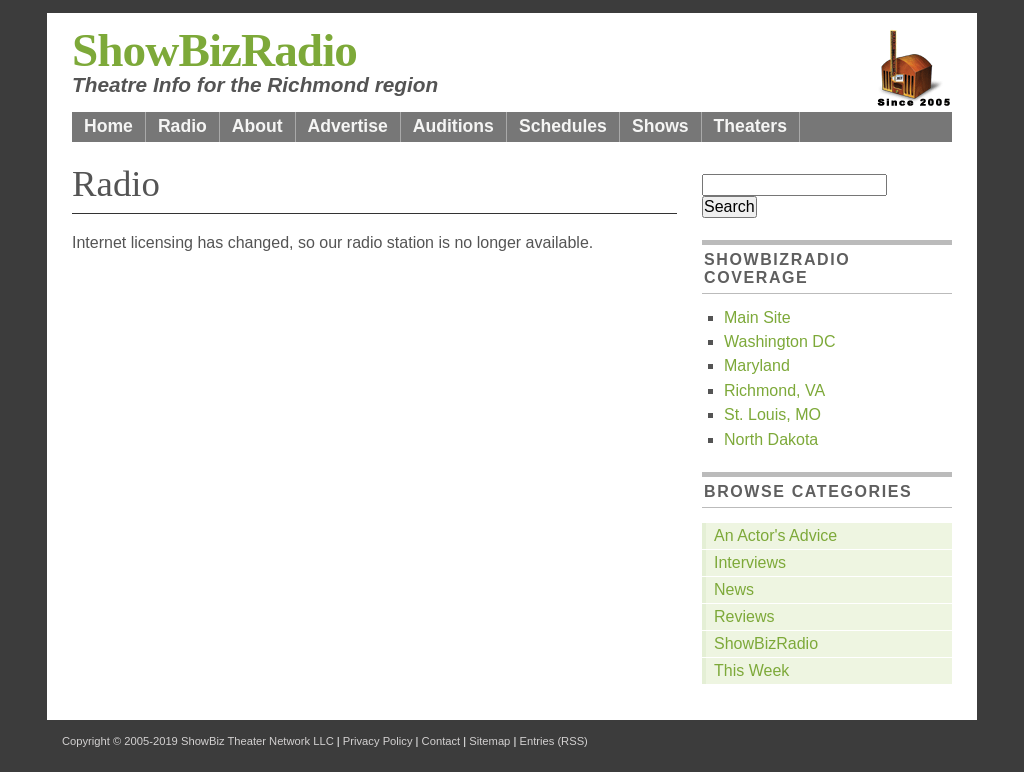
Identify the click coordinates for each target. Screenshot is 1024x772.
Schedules (563, 126)
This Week (751, 670)
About (257, 126)
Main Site (757, 317)
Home (108, 126)
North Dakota (771, 439)
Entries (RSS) (553, 741)
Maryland (757, 365)
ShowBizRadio (214, 50)
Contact (441, 741)
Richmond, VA (774, 390)
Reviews (744, 616)
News (734, 589)
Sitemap (489, 741)
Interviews (750, 562)
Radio (182, 126)
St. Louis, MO (772, 414)
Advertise (348, 126)
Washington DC (779, 341)
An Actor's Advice (775, 535)
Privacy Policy (378, 741)
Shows (660, 126)
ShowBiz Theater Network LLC (257, 741)
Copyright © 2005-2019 (120, 741)
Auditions (453, 126)
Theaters (750, 126)
